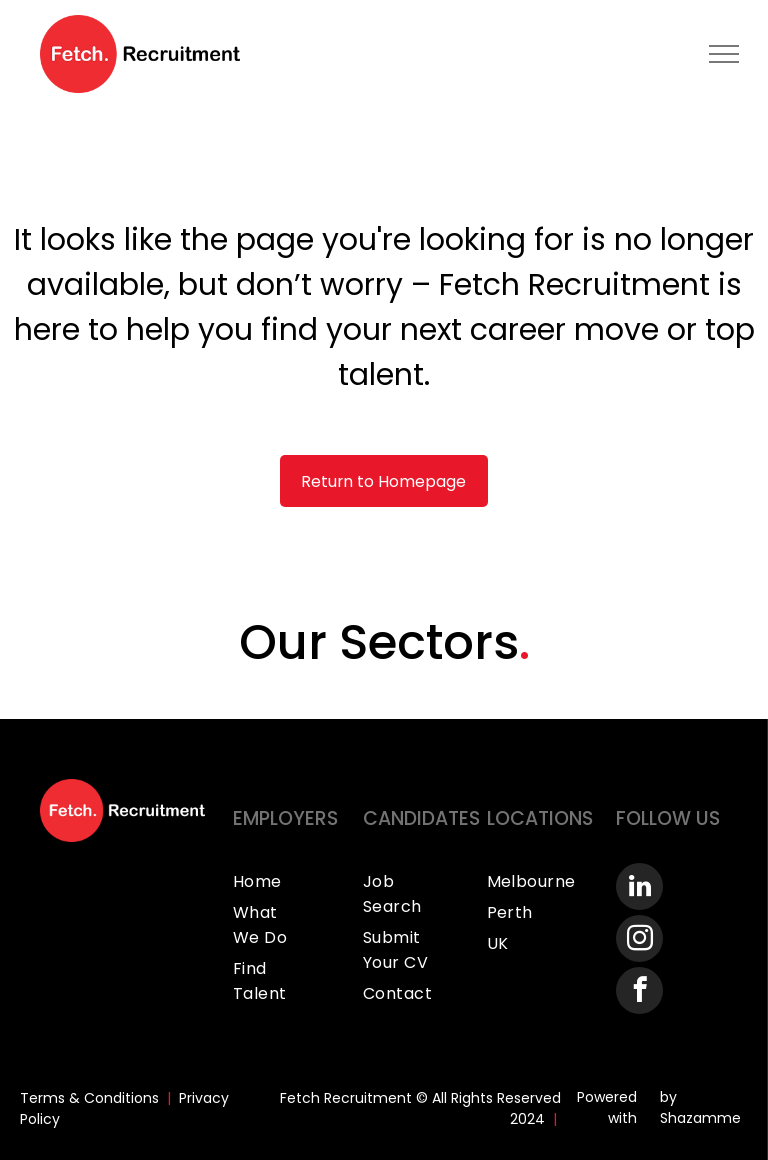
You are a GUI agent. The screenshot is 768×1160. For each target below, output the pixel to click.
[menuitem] (288, 881)
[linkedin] (639, 889)
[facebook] (639, 993)
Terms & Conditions (89, 1098)
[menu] (724, 54)
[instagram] (639, 941)
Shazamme (700, 1118)
